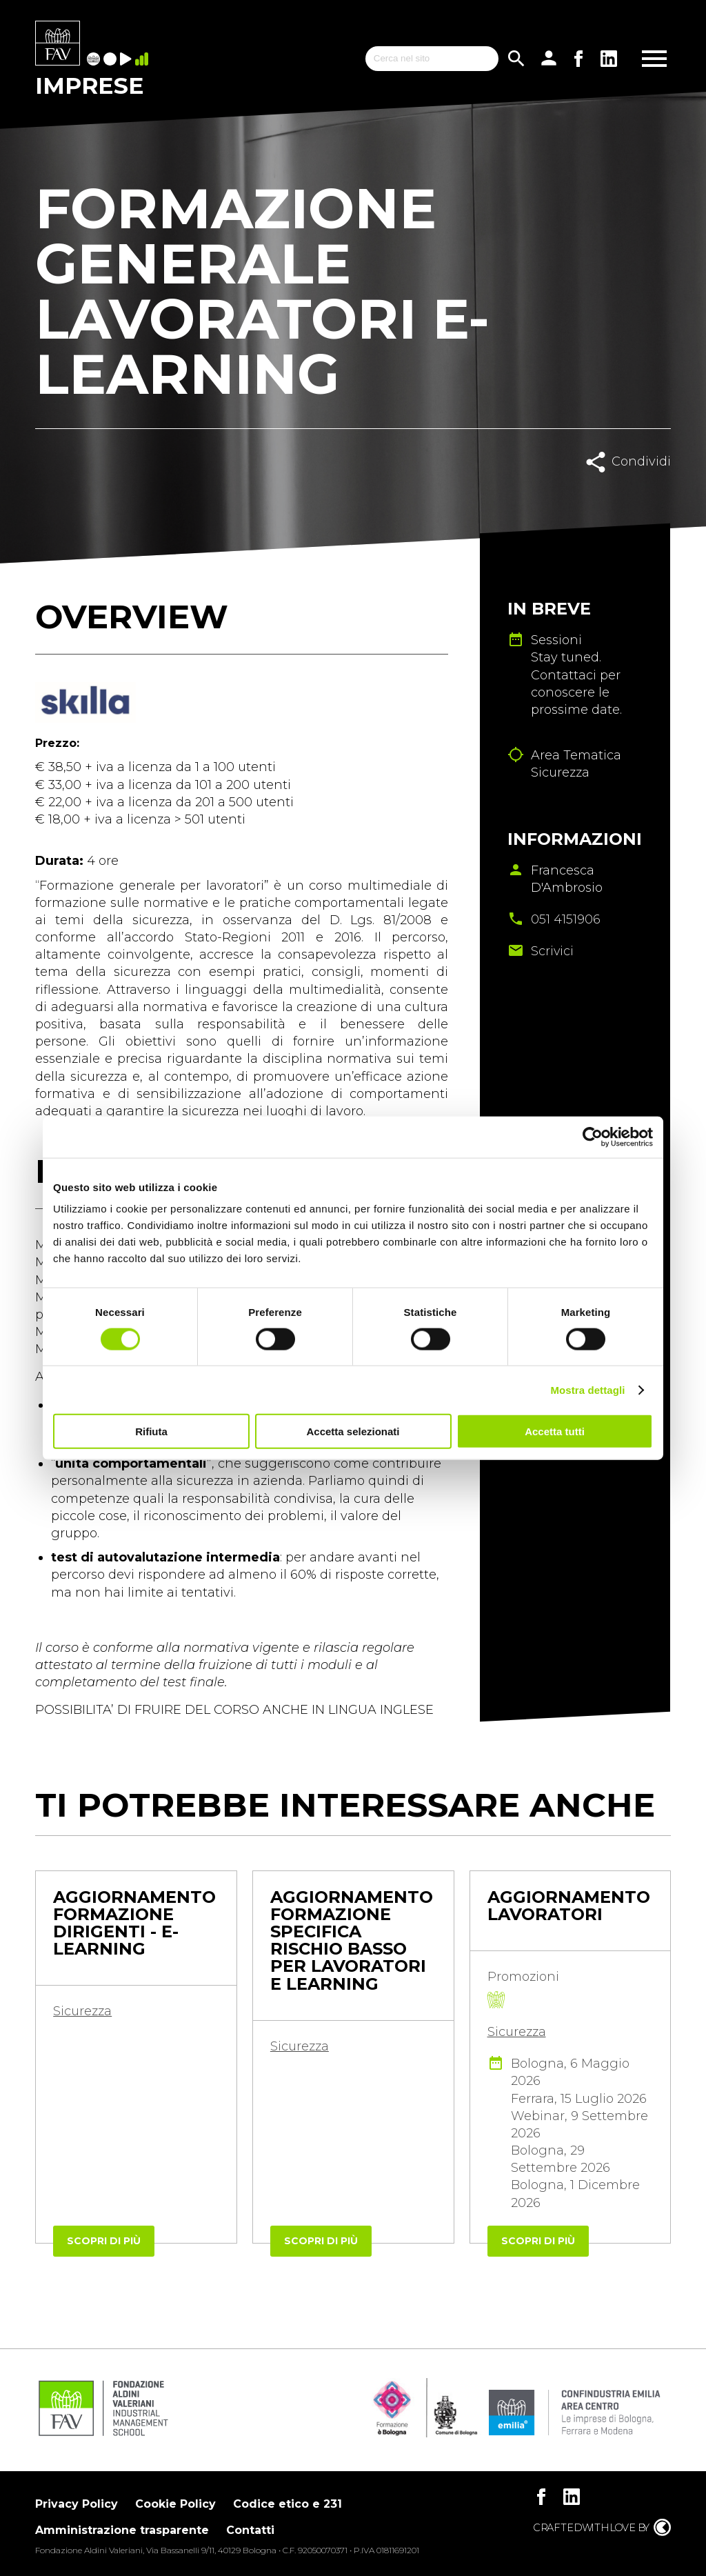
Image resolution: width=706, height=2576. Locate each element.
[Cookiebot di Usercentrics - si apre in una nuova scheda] (592, 1136)
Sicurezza (82, 2011)
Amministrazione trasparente (122, 2530)
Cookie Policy (175, 2503)
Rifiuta (151, 1431)
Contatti (250, 2530)
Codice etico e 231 (287, 2503)
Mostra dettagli (587, 1389)
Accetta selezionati (352, 1431)
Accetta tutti (555, 1431)
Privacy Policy (76, 2503)
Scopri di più (104, 2241)
